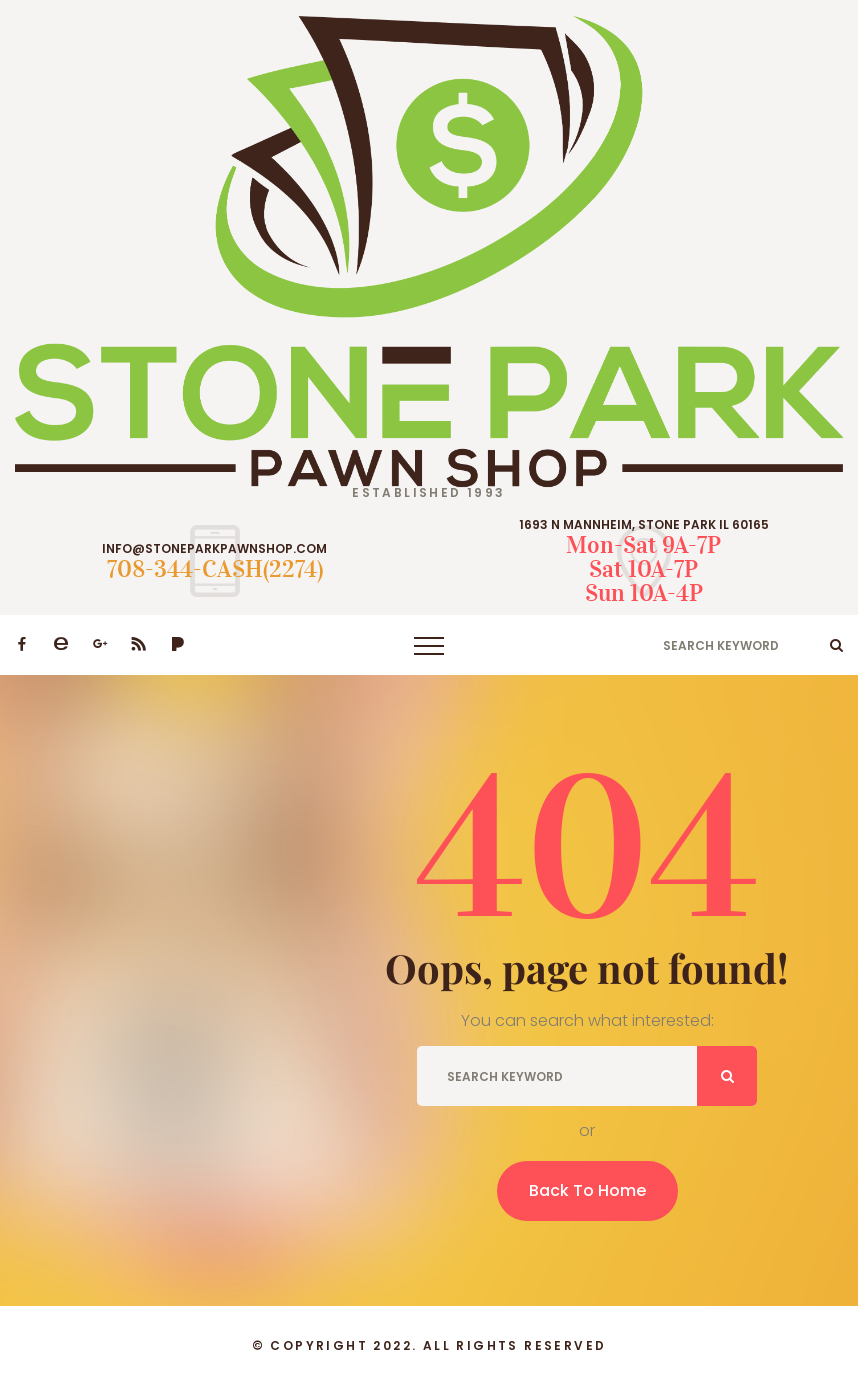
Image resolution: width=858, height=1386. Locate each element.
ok (836, 645)
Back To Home (587, 1190)
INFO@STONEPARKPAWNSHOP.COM (214, 549)
